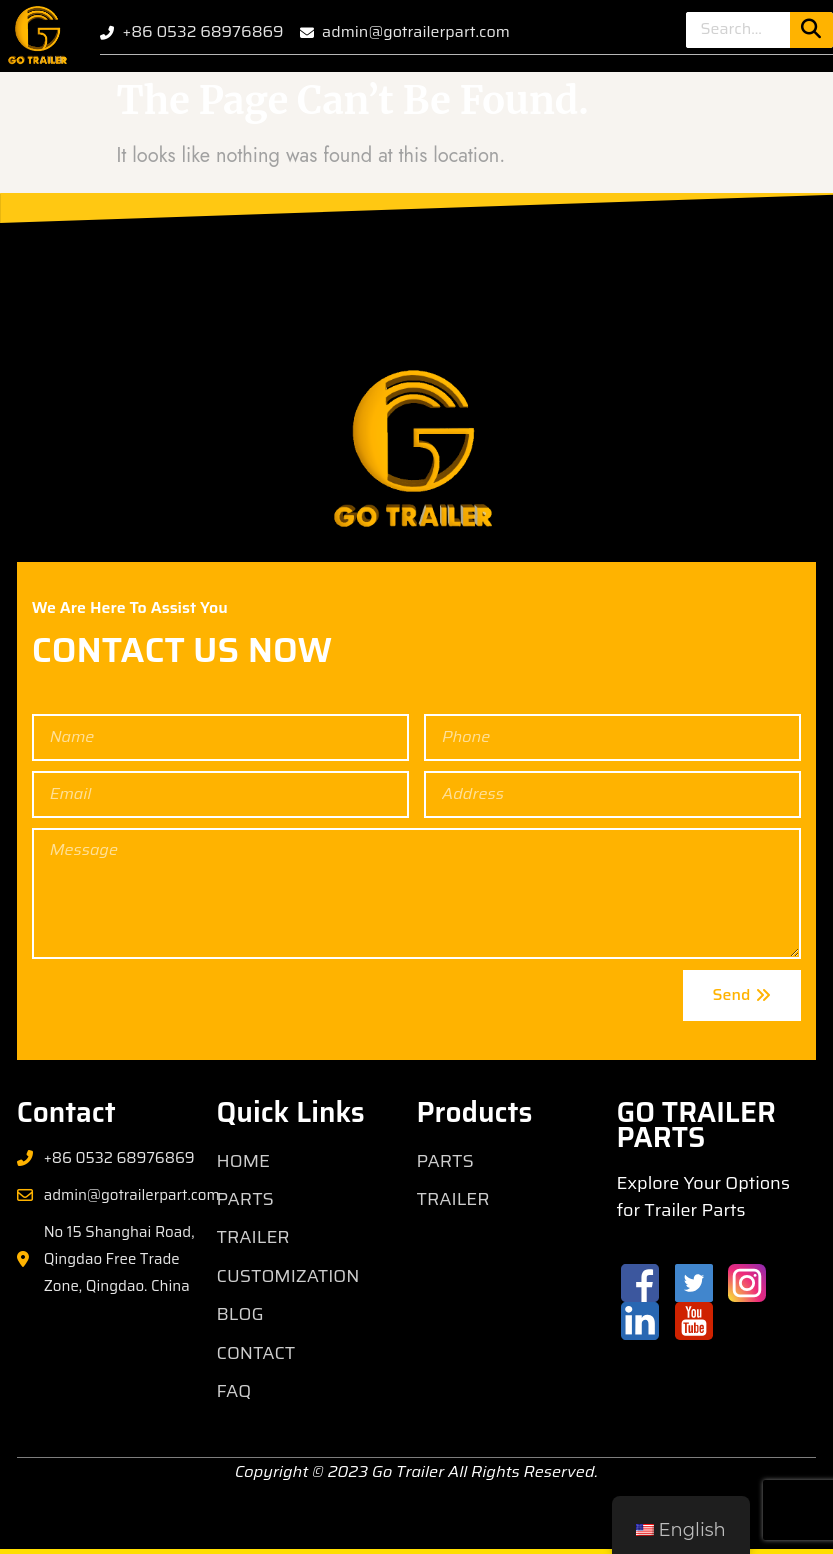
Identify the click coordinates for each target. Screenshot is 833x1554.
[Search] (811, 30)
